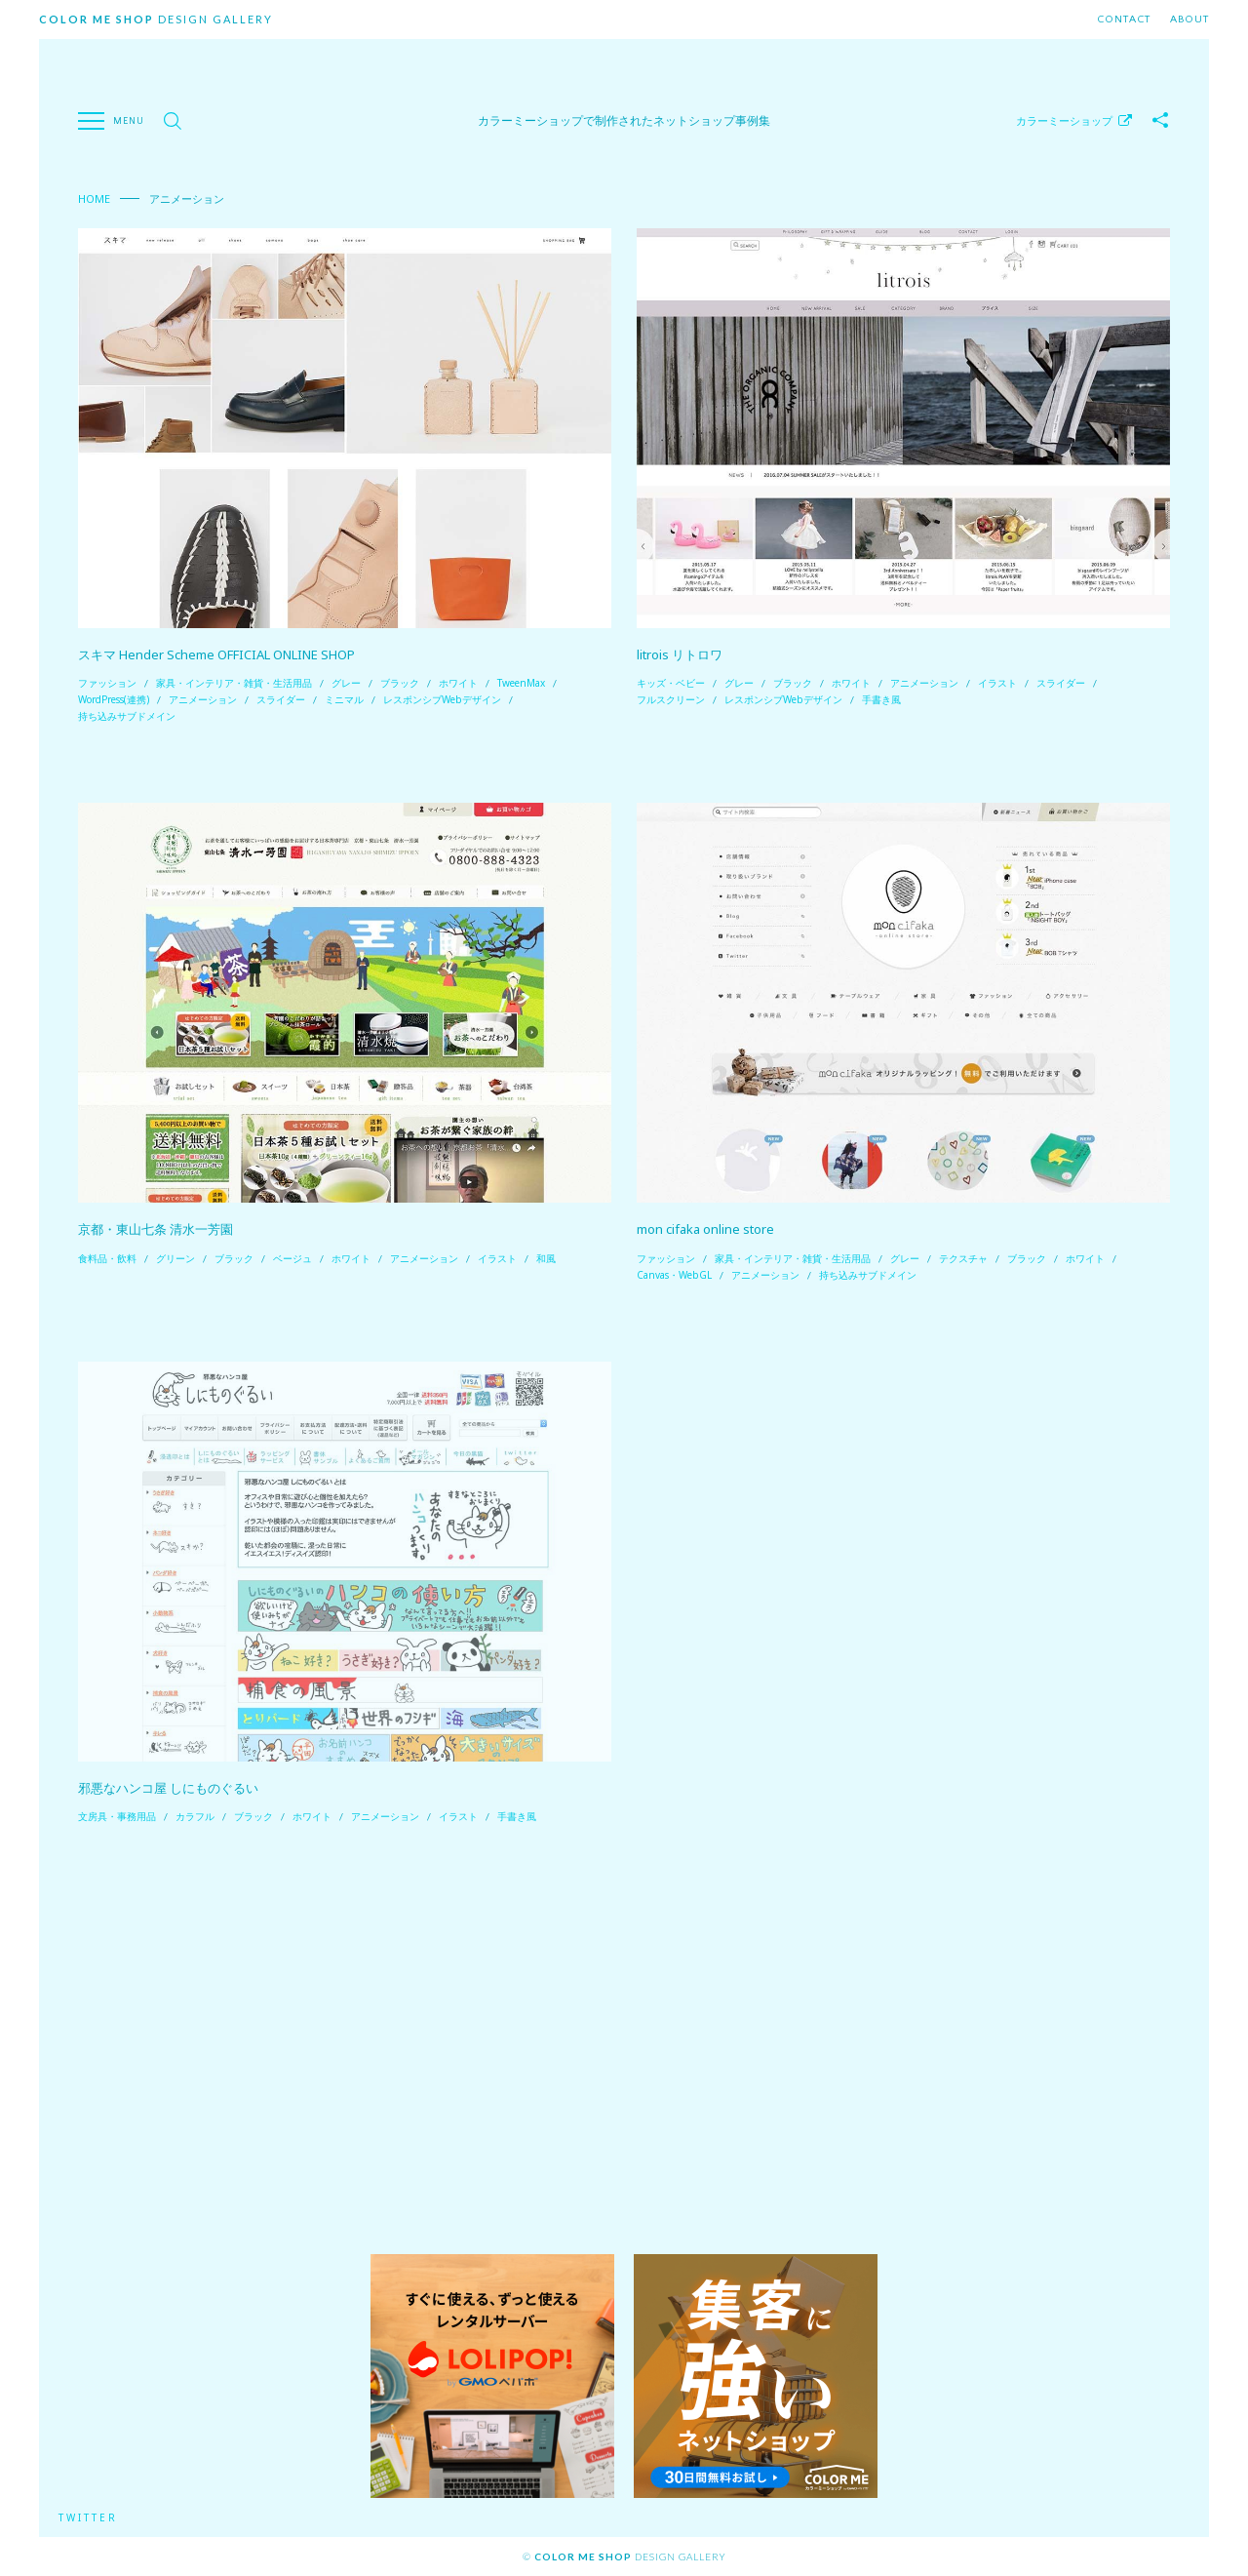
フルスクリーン (671, 699)
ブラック (399, 683)
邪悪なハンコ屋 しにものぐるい (168, 1788)
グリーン (175, 1258)
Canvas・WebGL (674, 1275)
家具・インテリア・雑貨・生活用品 (234, 683)
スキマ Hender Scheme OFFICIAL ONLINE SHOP (216, 654)
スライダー (280, 699)
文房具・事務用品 (117, 1816)
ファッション (107, 683)
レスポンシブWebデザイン (442, 699)
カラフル (195, 1816)
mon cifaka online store (705, 1229)
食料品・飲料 (107, 1258)
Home (94, 198)
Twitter (88, 2517)
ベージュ (292, 1258)
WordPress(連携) (113, 699)
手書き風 (881, 699)
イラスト (997, 683)
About (1189, 19)
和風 (546, 1258)
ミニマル (344, 699)
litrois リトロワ (679, 654)
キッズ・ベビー (671, 683)
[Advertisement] (624, 2039)
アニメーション (203, 699)
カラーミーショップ (1064, 120)
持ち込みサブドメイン (127, 716)
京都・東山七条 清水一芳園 (155, 1229)
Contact (1123, 19)
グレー (346, 683)
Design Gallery (156, 19)
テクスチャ (963, 1258)
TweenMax (521, 683)
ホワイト (458, 683)
